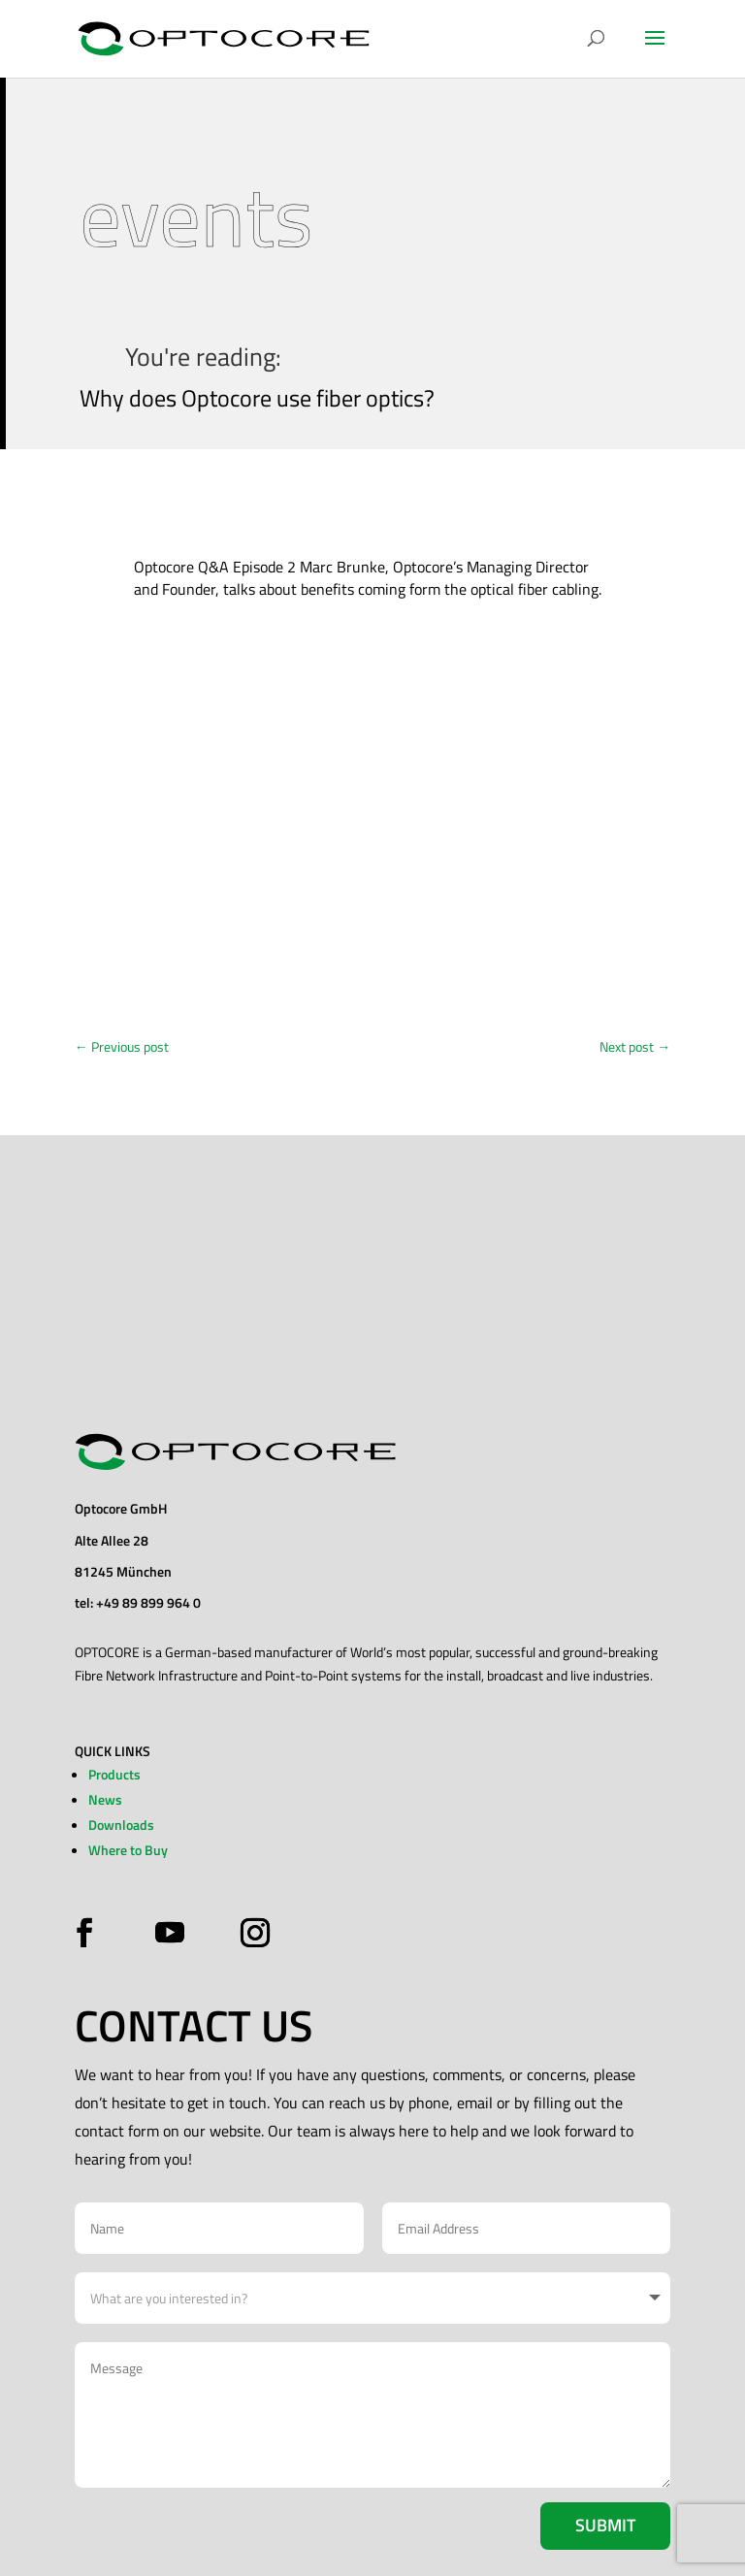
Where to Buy (128, 1850)
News (105, 1799)
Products (114, 1774)
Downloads (121, 1824)
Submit (605, 2525)
